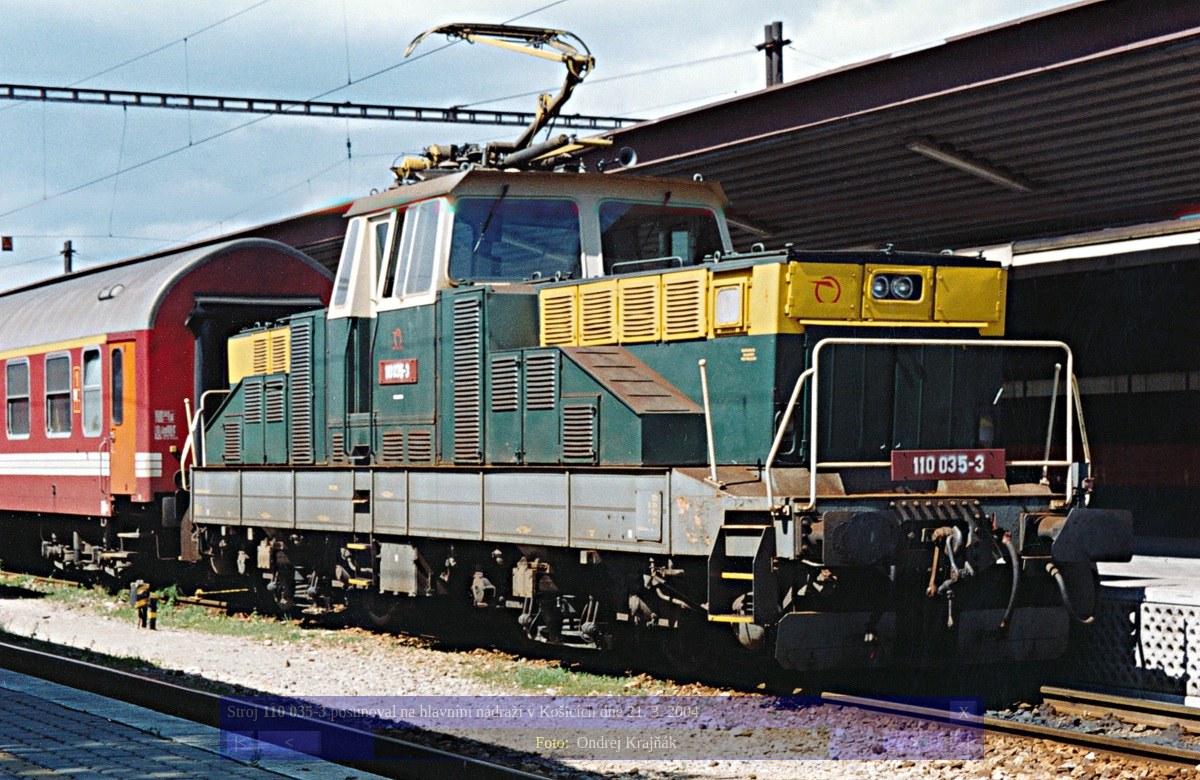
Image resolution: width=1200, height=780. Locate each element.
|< (240, 742)
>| (963, 742)
